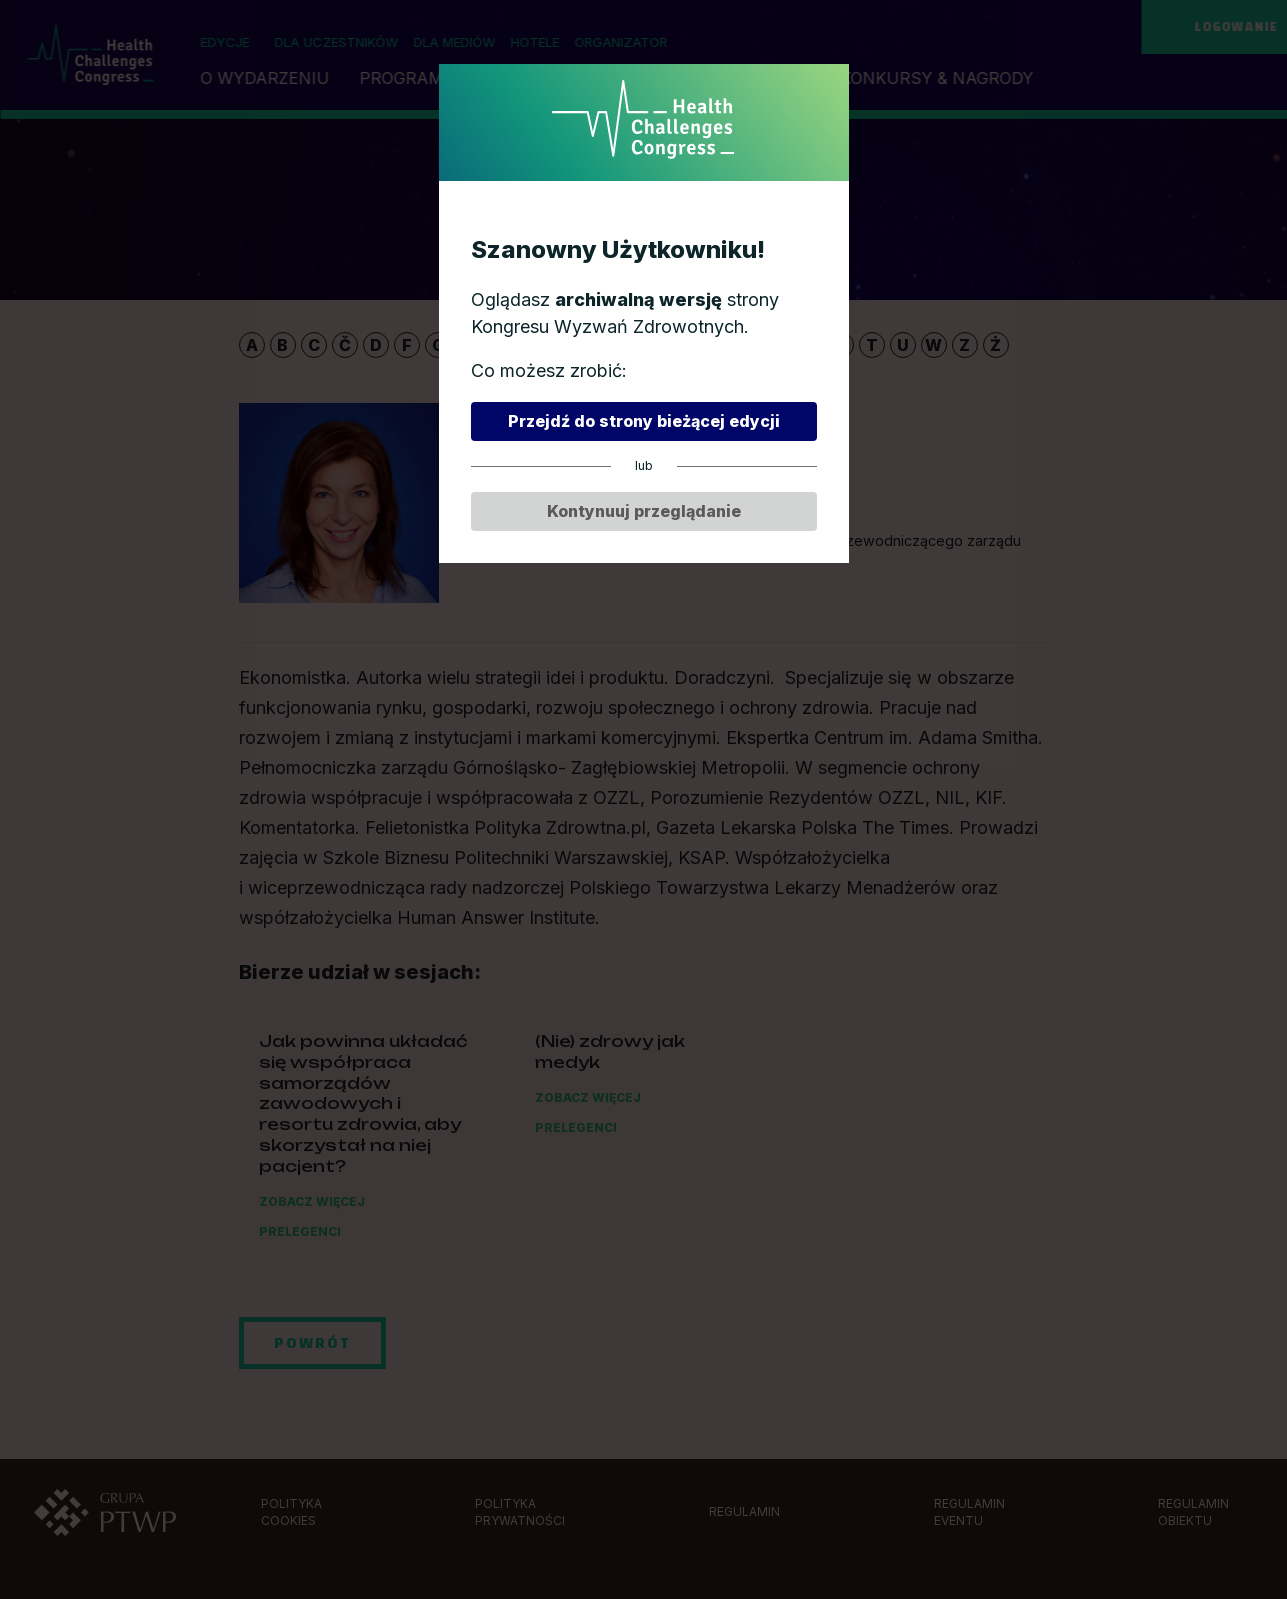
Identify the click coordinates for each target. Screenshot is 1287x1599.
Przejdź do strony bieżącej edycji (644, 421)
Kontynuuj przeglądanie (644, 511)
